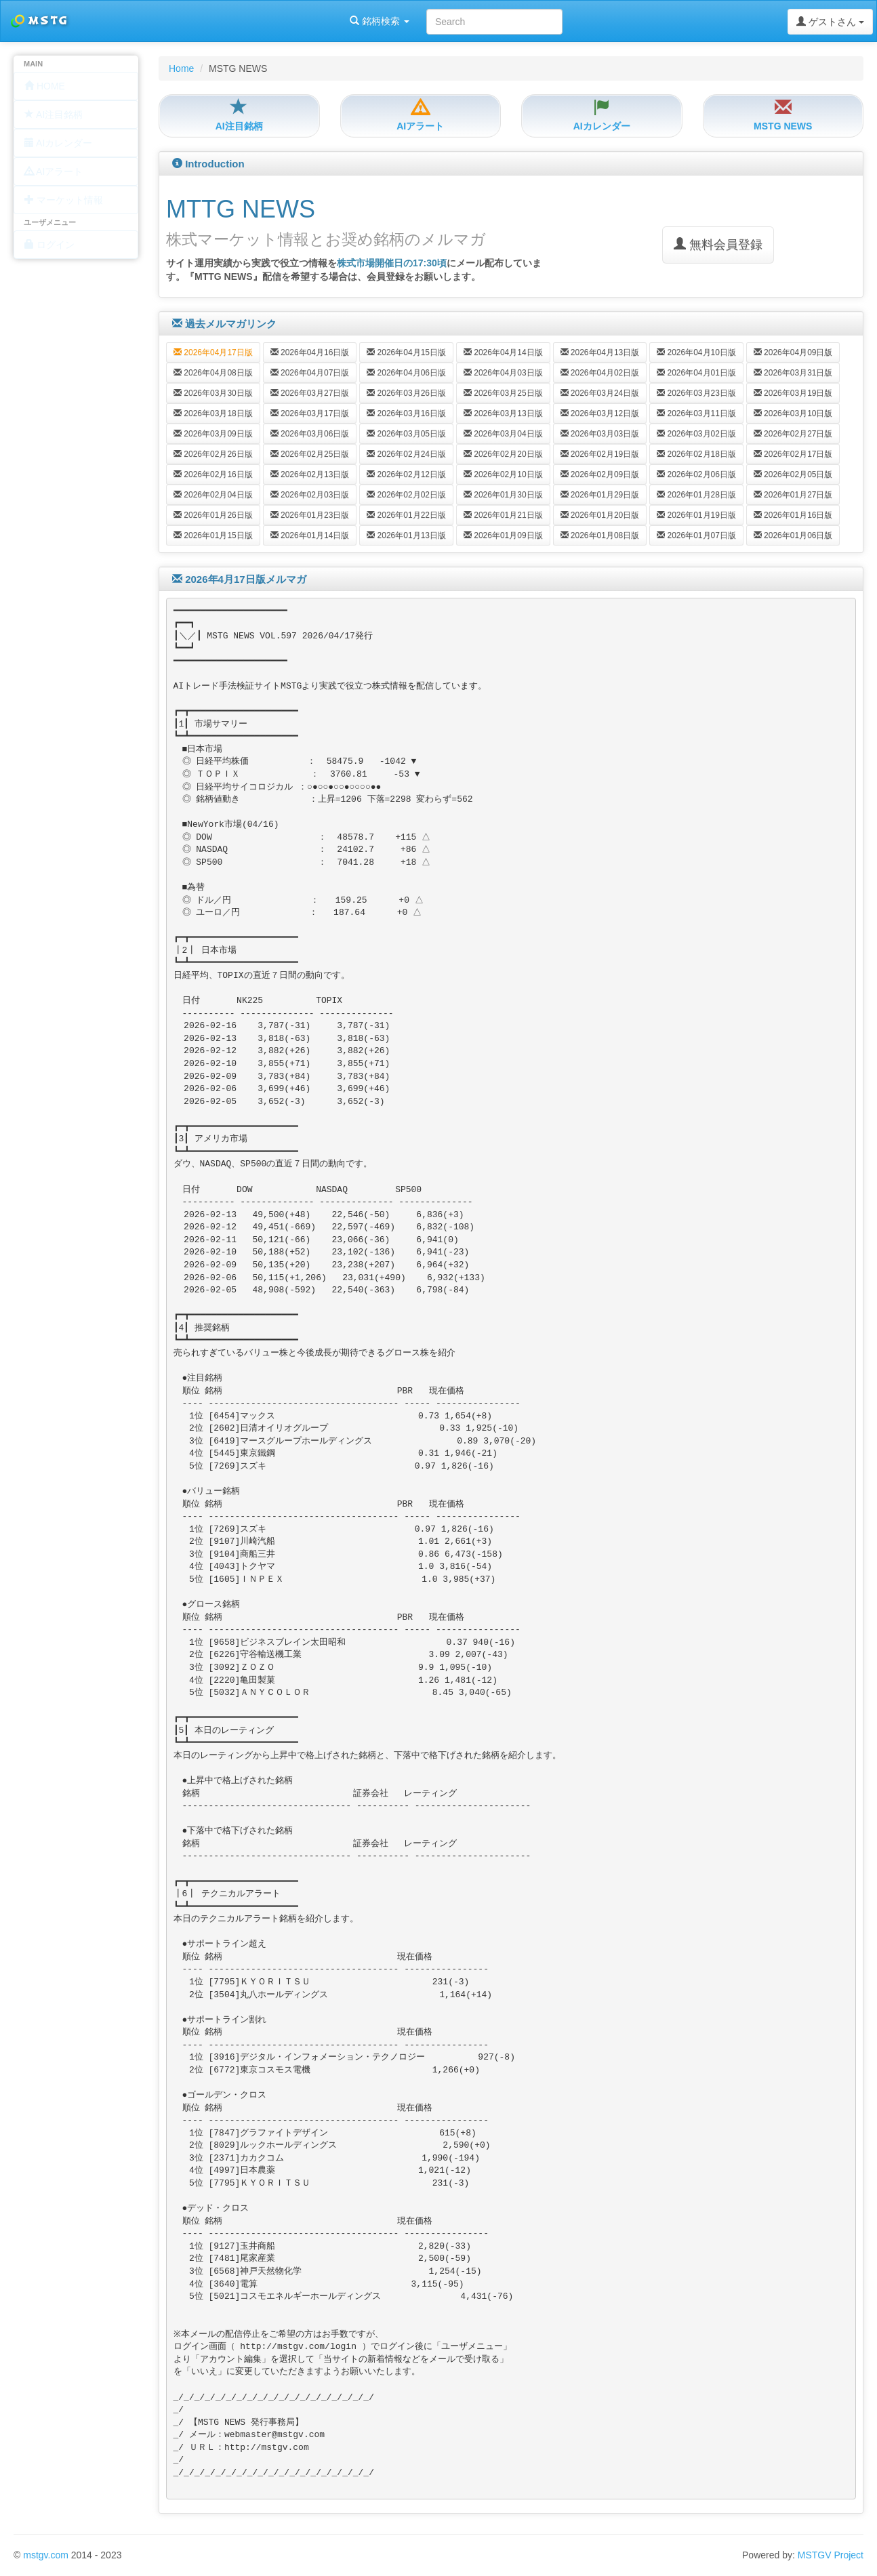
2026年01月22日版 (406, 515)
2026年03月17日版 (310, 413)
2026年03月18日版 (213, 413)
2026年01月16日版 (793, 515)
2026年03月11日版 (696, 413)
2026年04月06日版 (406, 372)
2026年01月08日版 (600, 535)
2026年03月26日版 (406, 393)
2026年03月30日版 (213, 393)
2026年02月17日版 (793, 454)
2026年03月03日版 (600, 433)
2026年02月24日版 (406, 454)
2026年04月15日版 (406, 352)
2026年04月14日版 (503, 352)
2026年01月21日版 (503, 515)
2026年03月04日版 (503, 433)
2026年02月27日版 (793, 433)
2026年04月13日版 (600, 352)
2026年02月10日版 (503, 474)
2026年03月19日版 (793, 393)
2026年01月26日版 (213, 515)
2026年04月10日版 (696, 352)
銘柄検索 (175, 21)
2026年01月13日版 (406, 535)
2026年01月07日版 (696, 535)
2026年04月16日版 (310, 352)
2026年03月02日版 (696, 433)
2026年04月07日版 (310, 372)
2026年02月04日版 (213, 494)
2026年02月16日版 (213, 474)
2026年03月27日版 (310, 393)
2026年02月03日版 (310, 494)
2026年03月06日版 (310, 433)
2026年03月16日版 (406, 413)
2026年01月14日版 (310, 535)
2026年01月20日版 (600, 515)
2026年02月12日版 (406, 474)
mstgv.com (45, 2555)
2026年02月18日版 (696, 454)
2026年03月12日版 (600, 413)
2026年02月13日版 (310, 474)
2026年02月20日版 (503, 454)
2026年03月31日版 (793, 372)
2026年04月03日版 (503, 372)
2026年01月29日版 (600, 494)
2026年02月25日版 (310, 454)
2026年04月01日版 (696, 372)
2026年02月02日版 (406, 494)
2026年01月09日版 (503, 535)
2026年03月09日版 (213, 433)
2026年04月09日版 (793, 352)
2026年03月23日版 (696, 393)
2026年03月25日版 (503, 393)
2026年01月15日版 (213, 535)
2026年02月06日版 (696, 474)
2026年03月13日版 (503, 413)
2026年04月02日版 (600, 372)
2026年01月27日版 (793, 494)
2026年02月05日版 (793, 474)
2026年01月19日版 (696, 515)
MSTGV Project (830, 2555)
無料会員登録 (718, 244)
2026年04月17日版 (213, 352)
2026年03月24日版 (600, 393)
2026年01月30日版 (503, 494)
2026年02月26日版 (213, 454)
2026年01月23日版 (310, 515)
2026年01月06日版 (793, 535)
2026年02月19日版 (600, 454)
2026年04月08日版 (213, 372)
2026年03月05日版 (406, 433)
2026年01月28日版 (696, 494)
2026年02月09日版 (600, 474)
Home (181, 68)
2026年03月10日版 (793, 413)
